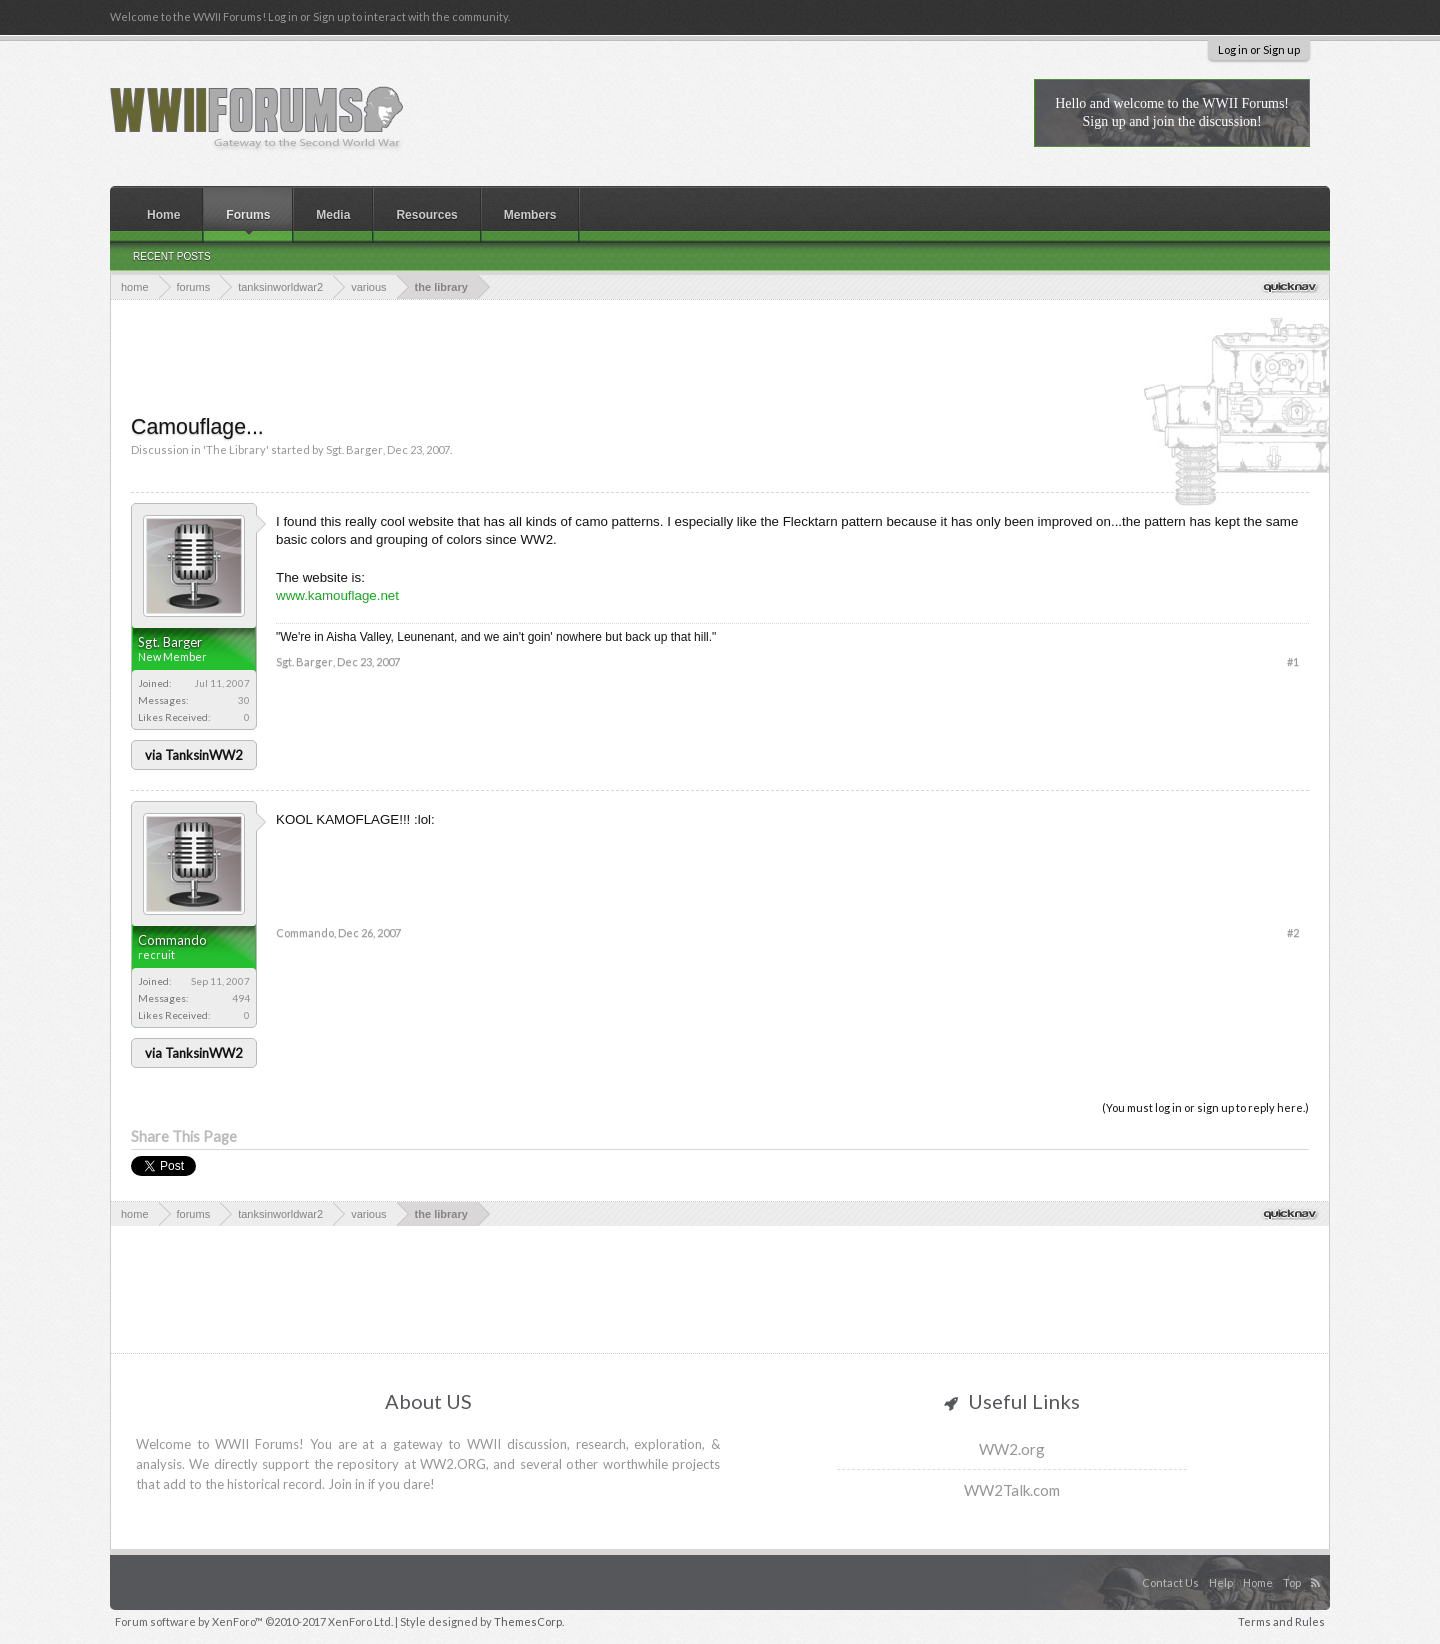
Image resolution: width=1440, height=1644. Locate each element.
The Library (236, 449)
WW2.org (1012, 1449)
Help (1221, 1582)
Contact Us (1170, 1582)
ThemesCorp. (529, 1621)
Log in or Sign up (1259, 49)
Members (530, 215)
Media (333, 215)
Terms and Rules (1281, 1621)
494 (241, 998)
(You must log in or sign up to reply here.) (1205, 1107)
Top (1292, 1582)
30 (244, 700)
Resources (426, 215)
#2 (1293, 932)
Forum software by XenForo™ (254, 1621)
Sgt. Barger (354, 449)
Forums (248, 215)
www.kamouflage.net (337, 595)
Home (163, 215)
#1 (1293, 661)
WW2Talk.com (1012, 1490)
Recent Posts (172, 256)
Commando (172, 940)
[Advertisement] (720, 355)
